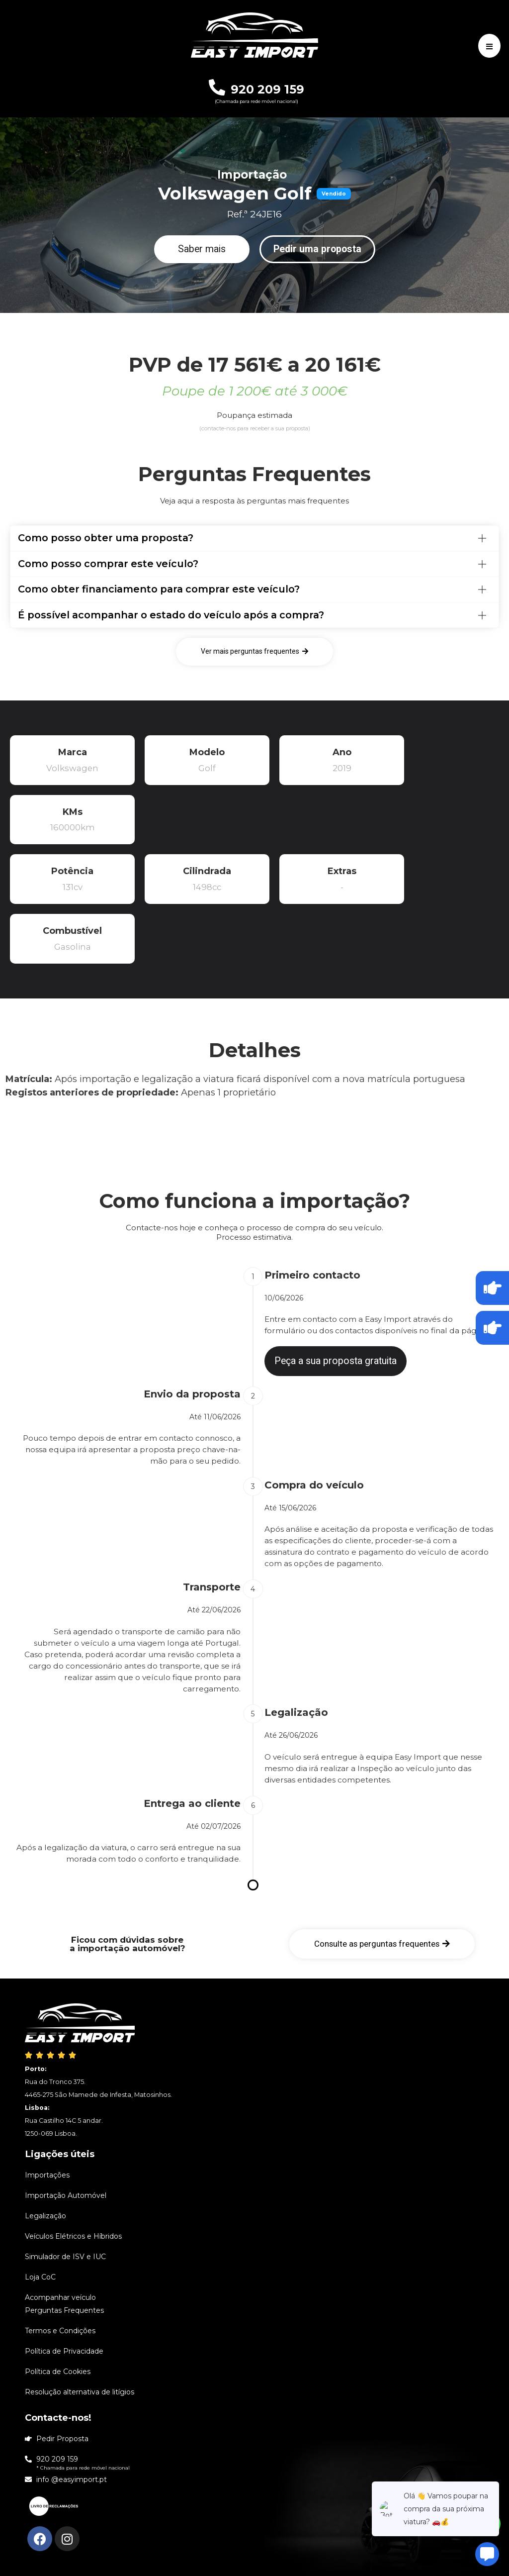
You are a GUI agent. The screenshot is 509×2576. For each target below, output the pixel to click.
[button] (202, 249)
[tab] (254, 538)
